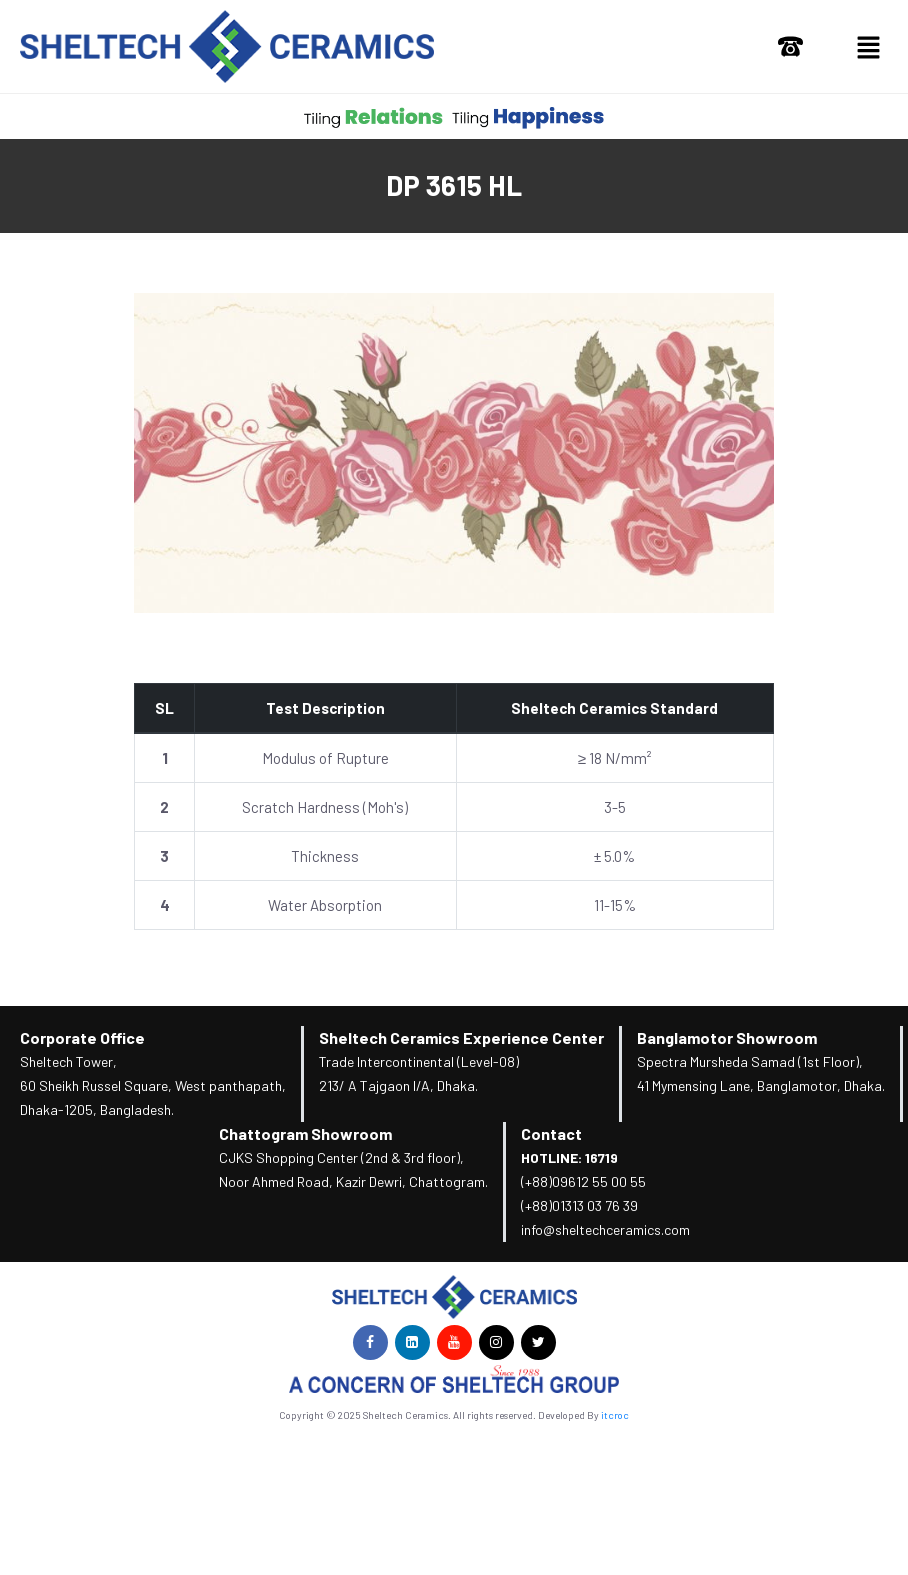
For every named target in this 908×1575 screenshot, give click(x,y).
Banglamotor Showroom (727, 1037)
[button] (868, 46)
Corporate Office (82, 1037)
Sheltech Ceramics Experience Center (461, 1037)
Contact (551, 1133)
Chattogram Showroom (305, 1133)
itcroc (615, 1415)
